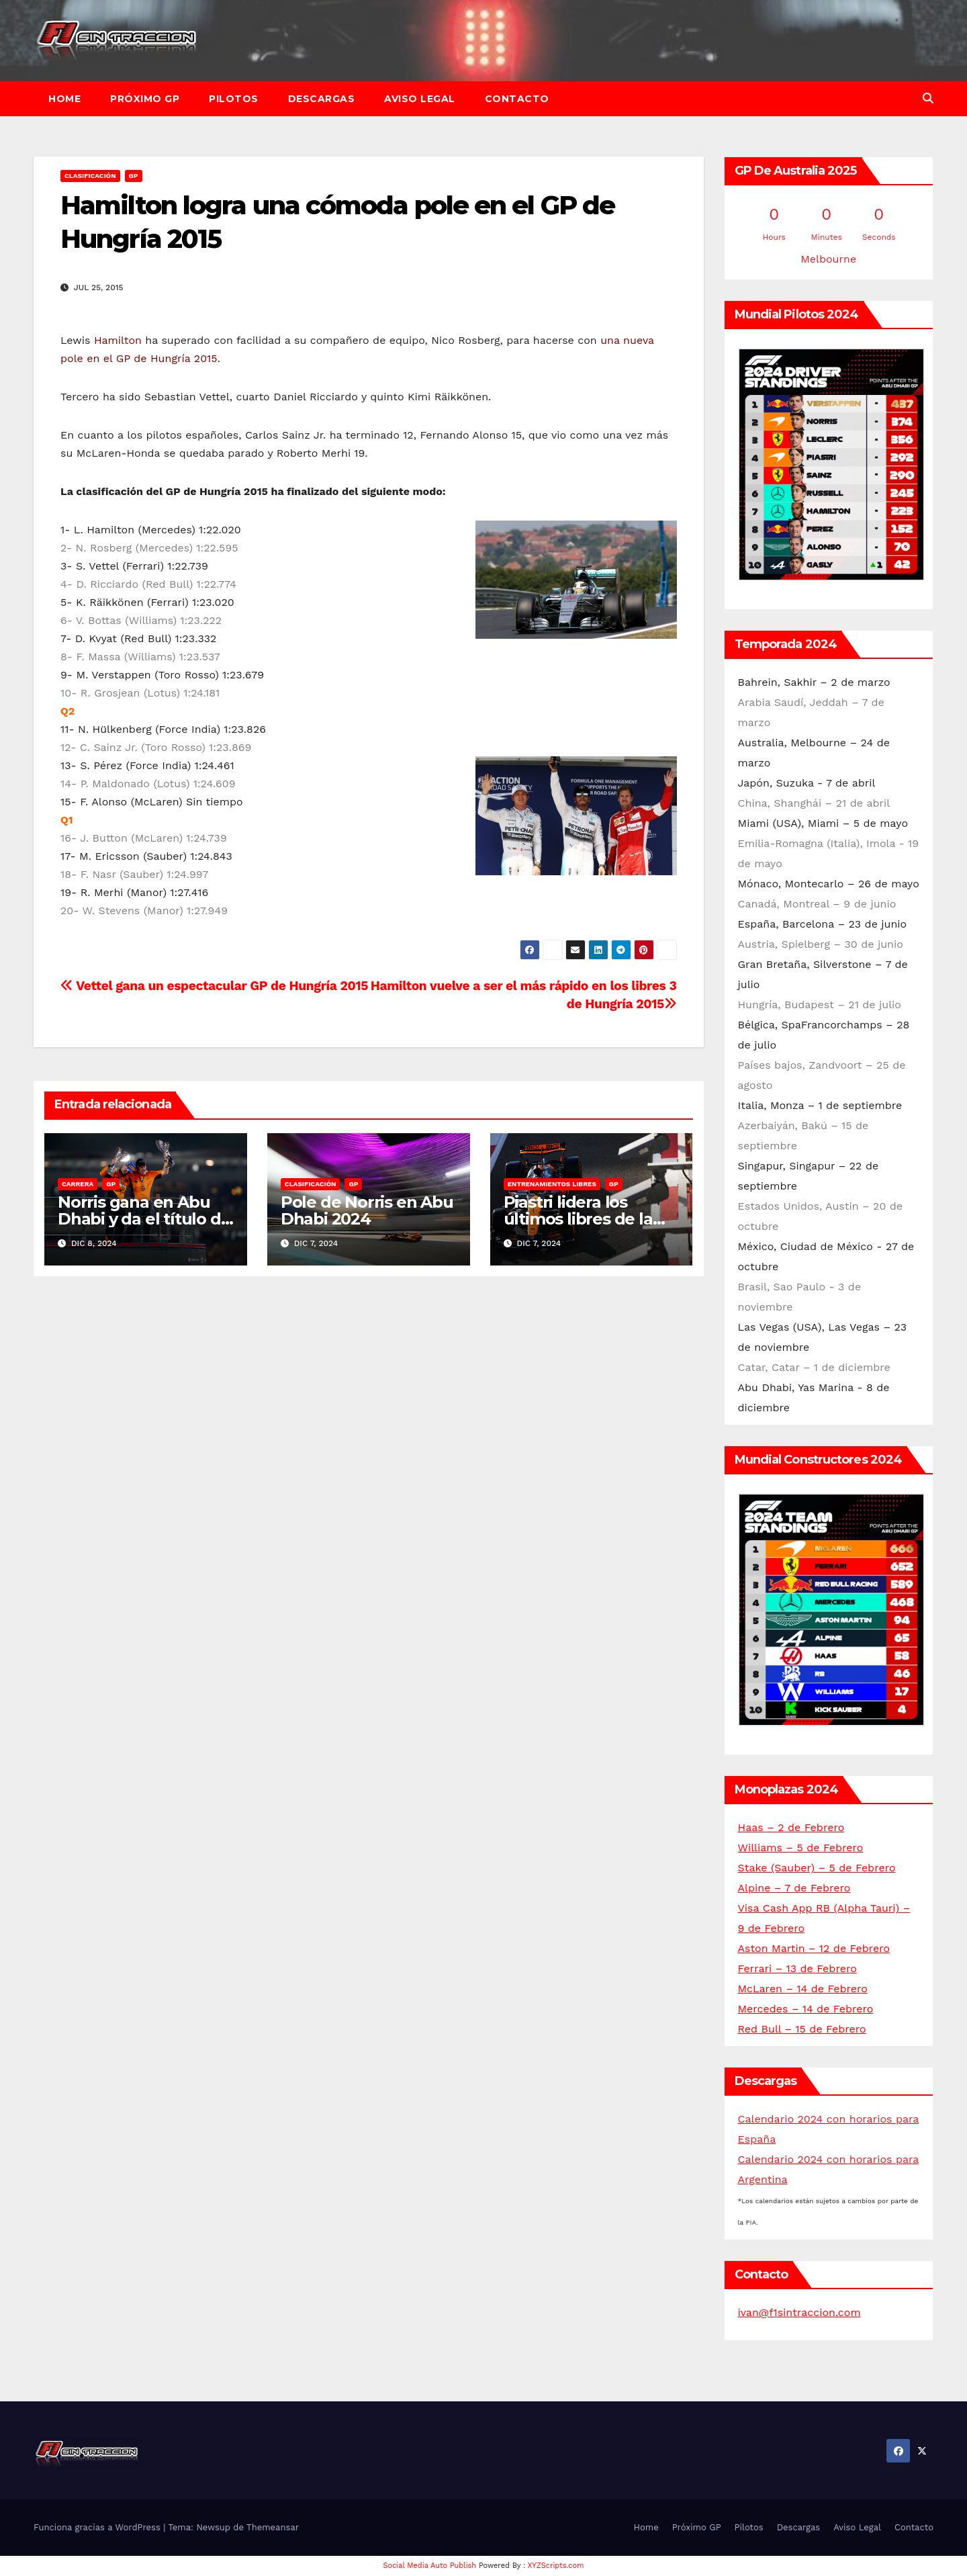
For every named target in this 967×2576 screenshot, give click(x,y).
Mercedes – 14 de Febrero (806, 2008)
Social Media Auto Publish (430, 2565)
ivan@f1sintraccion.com (799, 2312)
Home (64, 99)
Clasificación (90, 175)
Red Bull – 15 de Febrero (802, 2029)
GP (133, 175)
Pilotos (234, 99)
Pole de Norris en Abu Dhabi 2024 (367, 1210)
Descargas (321, 99)
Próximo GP (144, 99)
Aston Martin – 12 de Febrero (814, 1948)
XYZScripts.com (556, 2565)
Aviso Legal (419, 99)
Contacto (517, 99)
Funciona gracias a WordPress (98, 2527)
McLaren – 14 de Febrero (803, 1988)
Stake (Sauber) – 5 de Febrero (817, 1867)
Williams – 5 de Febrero (801, 1847)
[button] (928, 98)
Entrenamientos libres (552, 1184)
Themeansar (272, 2527)
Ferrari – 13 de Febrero (797, 1968)
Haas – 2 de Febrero (791, 1827)
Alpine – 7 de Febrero (794, 1887)
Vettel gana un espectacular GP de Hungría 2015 (214, 985)
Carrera (77, 1184)
